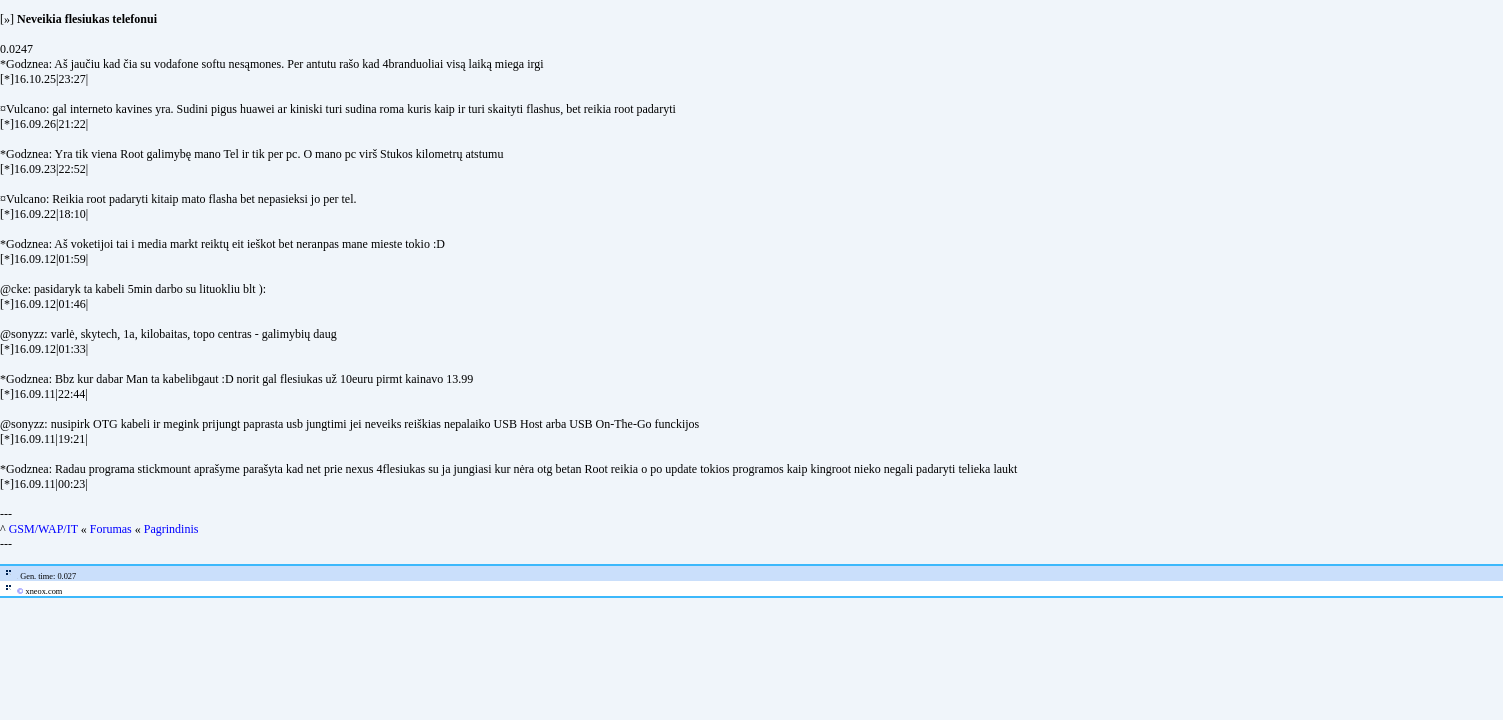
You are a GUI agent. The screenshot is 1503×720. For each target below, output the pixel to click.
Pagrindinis (171, 529)
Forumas (111, 529)
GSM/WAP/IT (43, 529)
